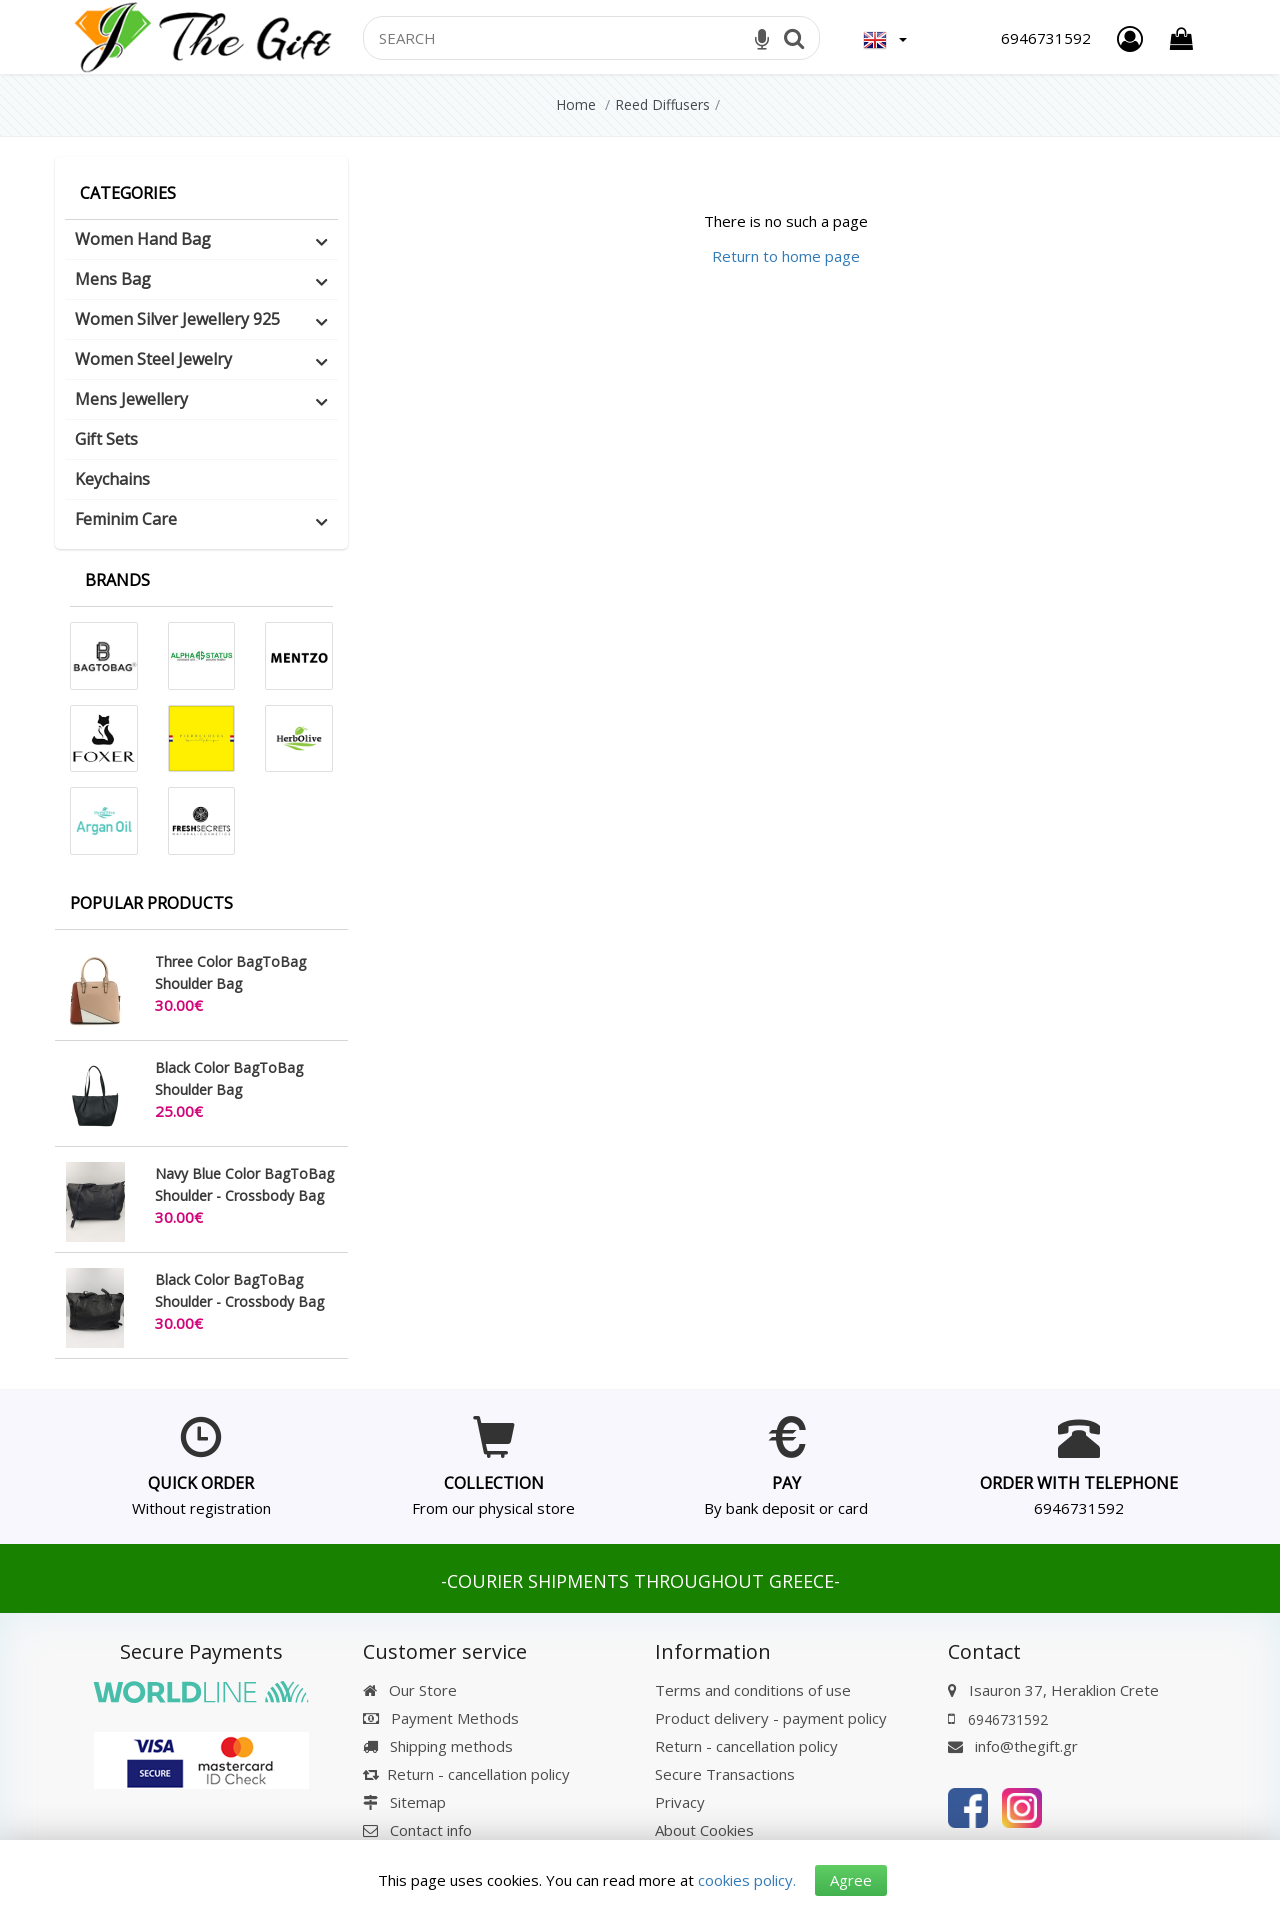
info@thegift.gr (1013, 1746)
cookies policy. (747, 1880)
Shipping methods (438, 1746)
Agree (851, 1880)
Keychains (112, 479)
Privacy (680, 1802)
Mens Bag (113, 279)
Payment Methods (441, 1718)
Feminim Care (126, 519)
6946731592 (1079, 1508)
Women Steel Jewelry (153, 359)
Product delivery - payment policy (771, 1718)
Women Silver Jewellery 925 (177, 319)
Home (576, 104)
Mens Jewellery (131, 399)
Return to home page (786, 256)
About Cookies (704, 1830)
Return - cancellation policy (466, 1774)
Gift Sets (106, 439)
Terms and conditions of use (753, 1690)
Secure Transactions (725, 1774)
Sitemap (404, 1802)
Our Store (410, 1690)
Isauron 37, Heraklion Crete (1064, 1690)
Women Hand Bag (143, 239)
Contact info (431, 1830)
